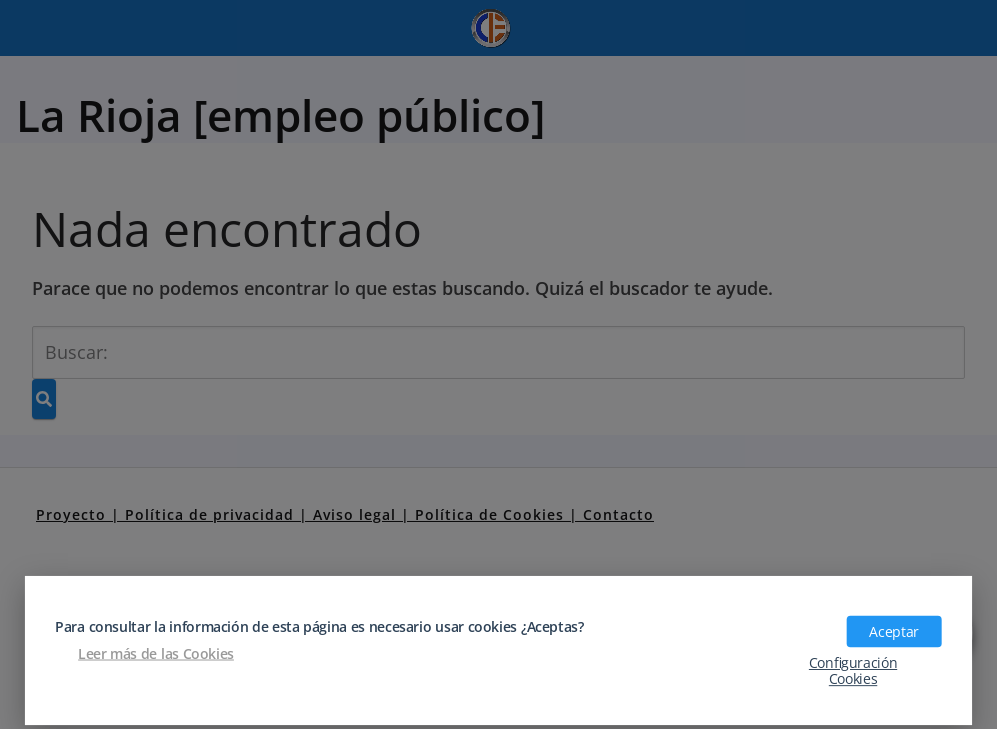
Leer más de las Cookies (156, 653)
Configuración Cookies (853, 670)
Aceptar (893, 631)
